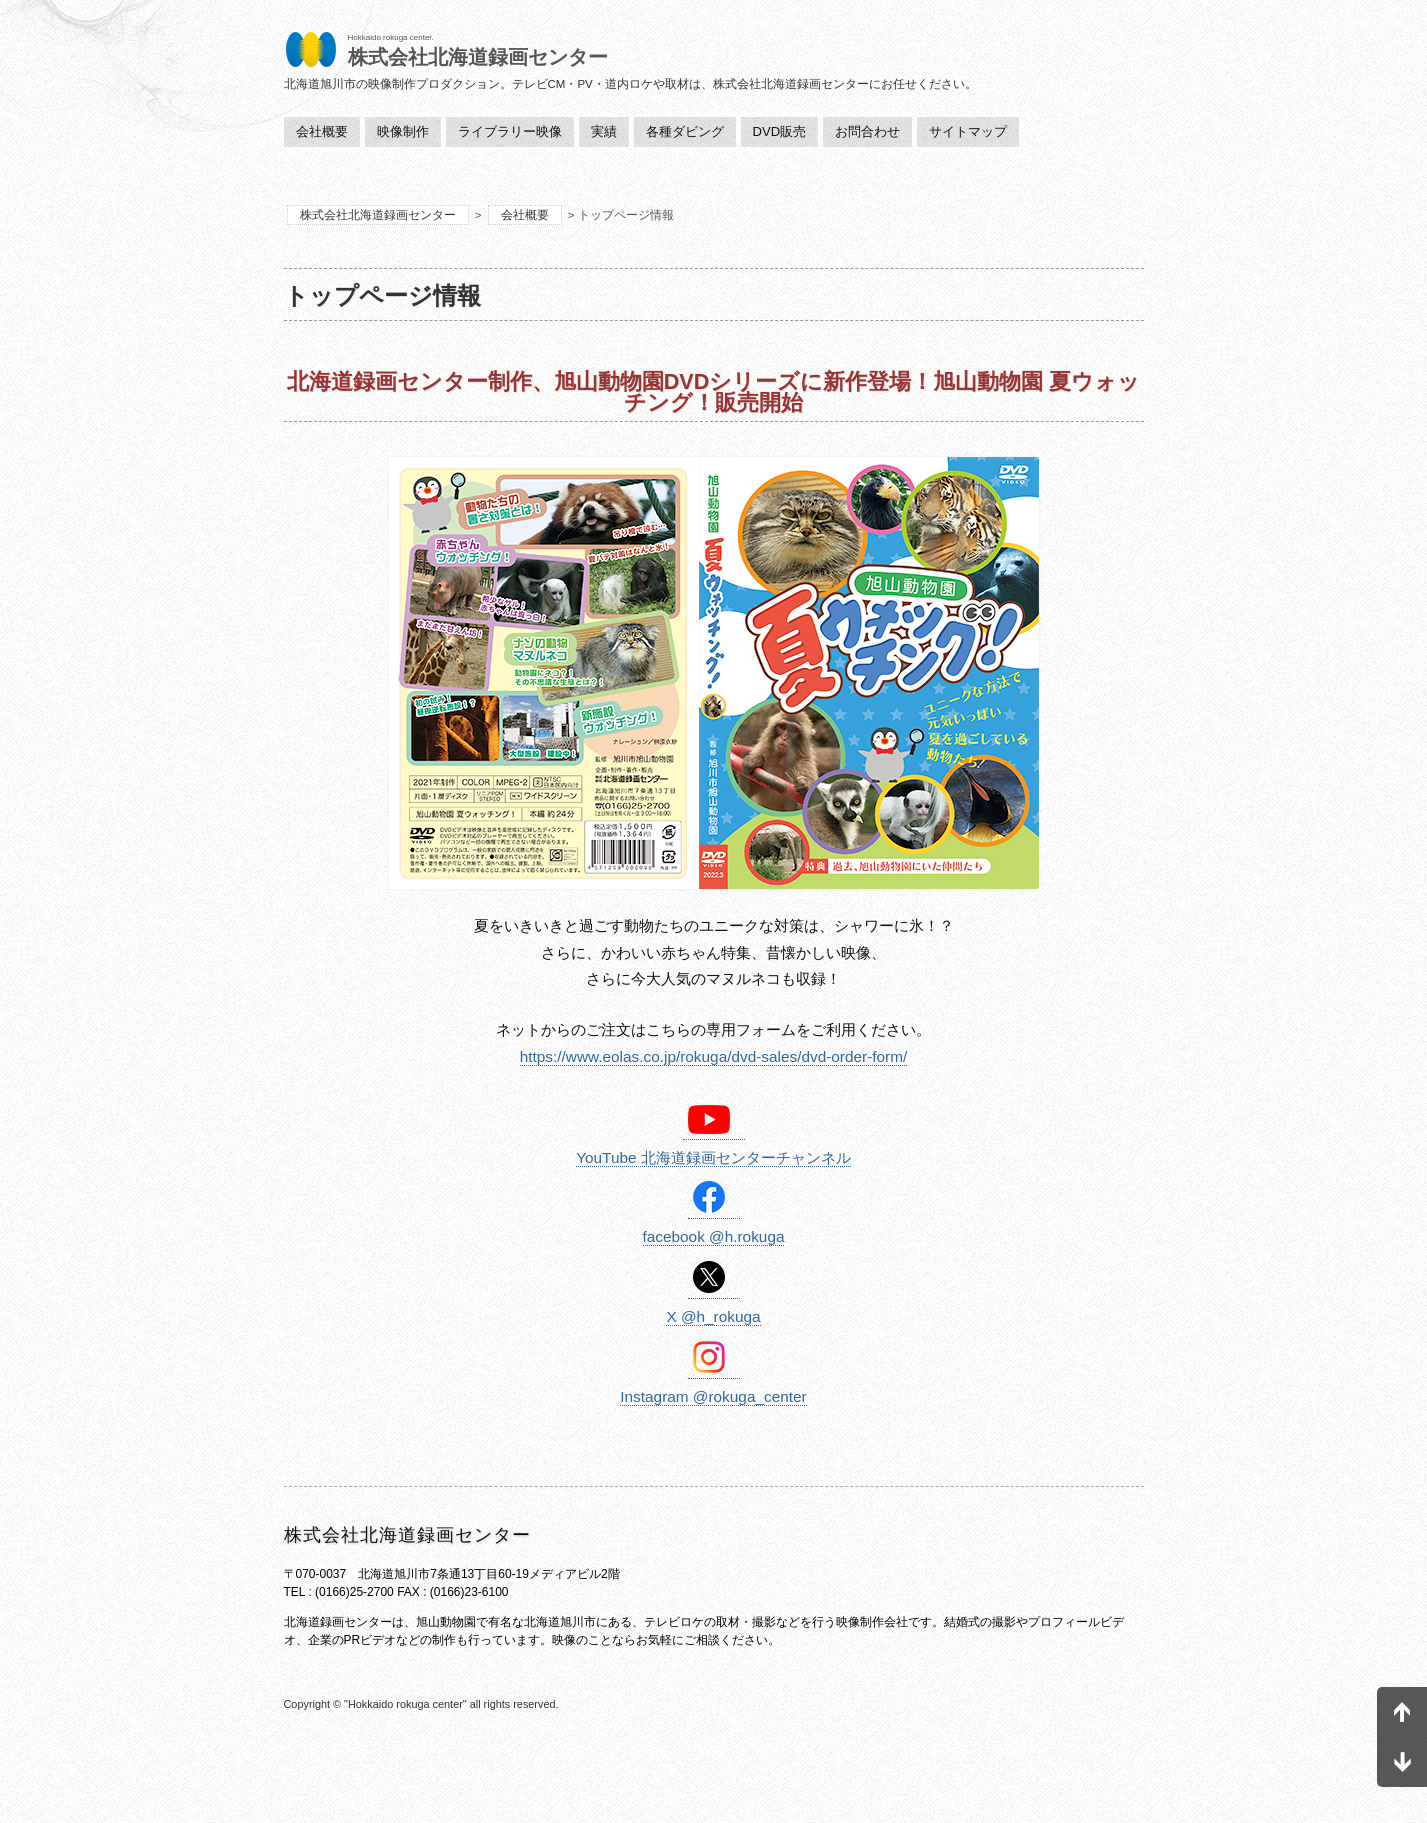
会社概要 (322, 131)
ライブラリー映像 (510, 131)
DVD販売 (780, 131)
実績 (604, 131)
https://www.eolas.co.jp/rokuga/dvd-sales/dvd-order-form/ (714, 1056)
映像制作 (403, 131)
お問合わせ (867, 131)
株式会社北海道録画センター (378, 215)
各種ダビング (685, 131)
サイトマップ (968, 131)
